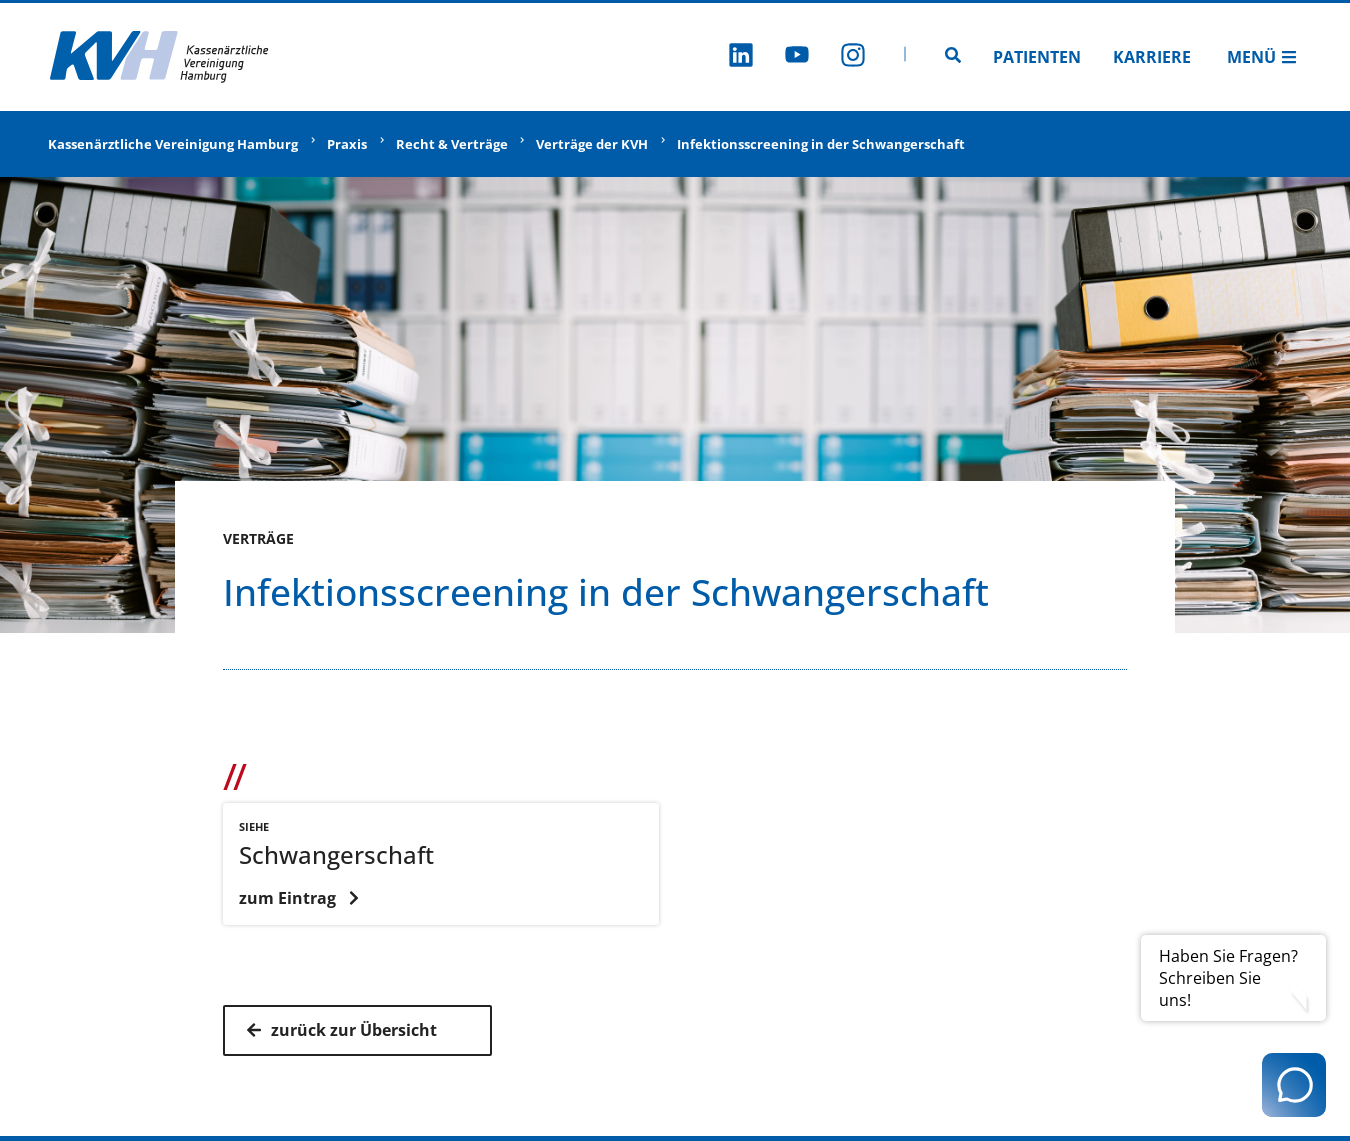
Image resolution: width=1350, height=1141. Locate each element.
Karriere (1152, 57)
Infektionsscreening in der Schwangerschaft (821, 144)
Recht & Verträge (452, 144)
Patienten (1037, 57)
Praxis (347, 144)
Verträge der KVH (592, 144)
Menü (1262, 57)
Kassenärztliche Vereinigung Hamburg (173, 144)
